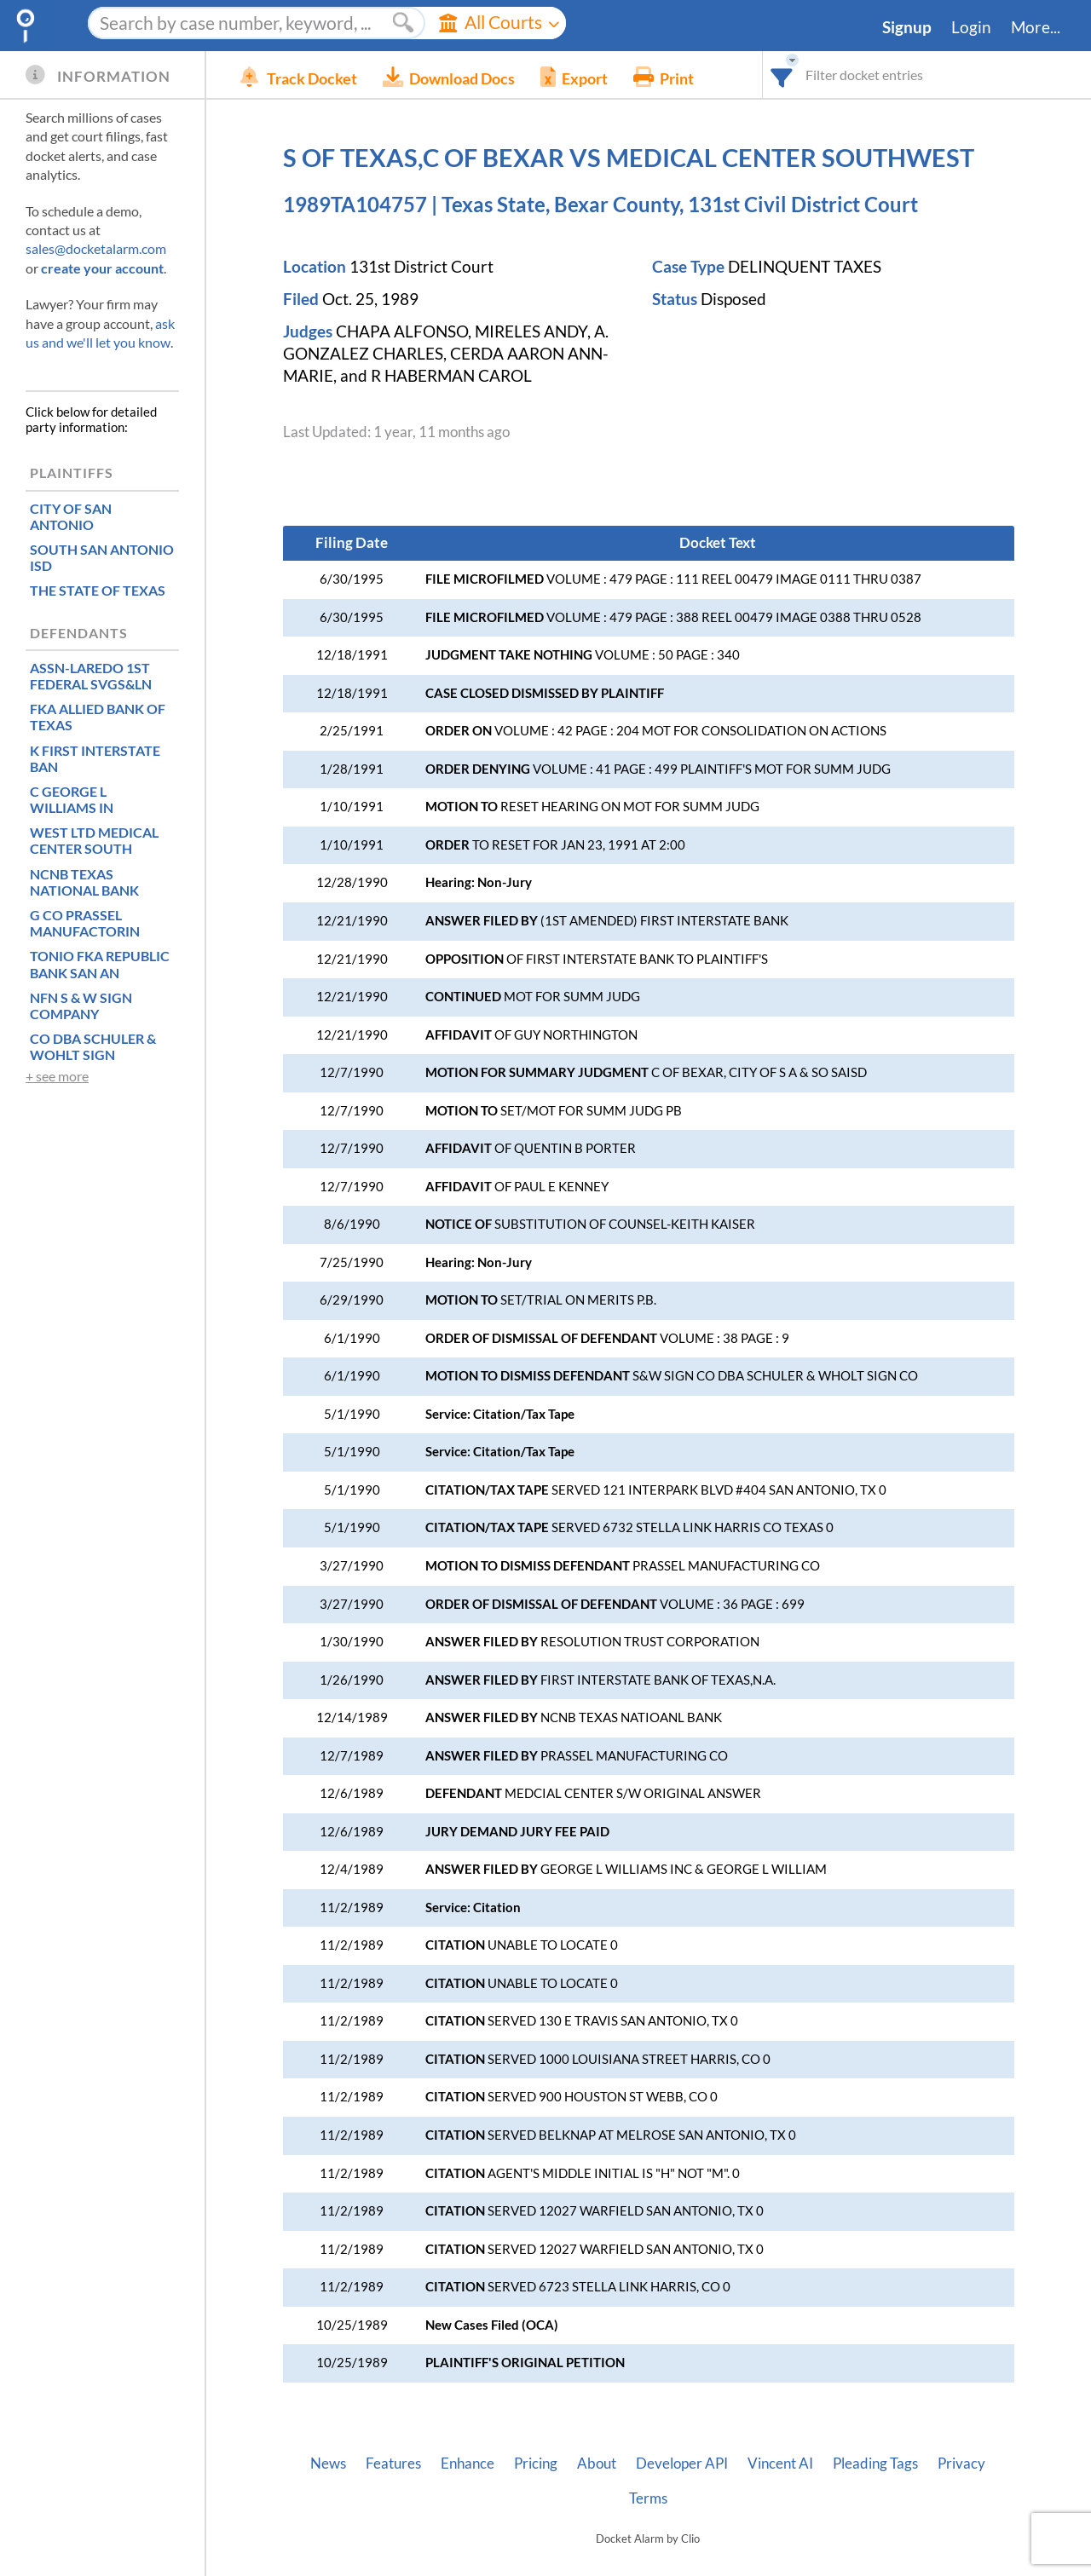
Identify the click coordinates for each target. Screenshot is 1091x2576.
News (328, 2463)
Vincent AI (780, 2463)
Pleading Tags (875, 2463)
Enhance (467, 2463)
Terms (648, 2498)
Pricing (535, 2463)
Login (971, 27)
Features (393, 2463)
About (596, 2463)
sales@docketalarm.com (96, 248)
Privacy (961, 2463)
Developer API (682, 2463)
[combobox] (782, 74)
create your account (102, 268)
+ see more (57, 1076)
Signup (907, 27)
